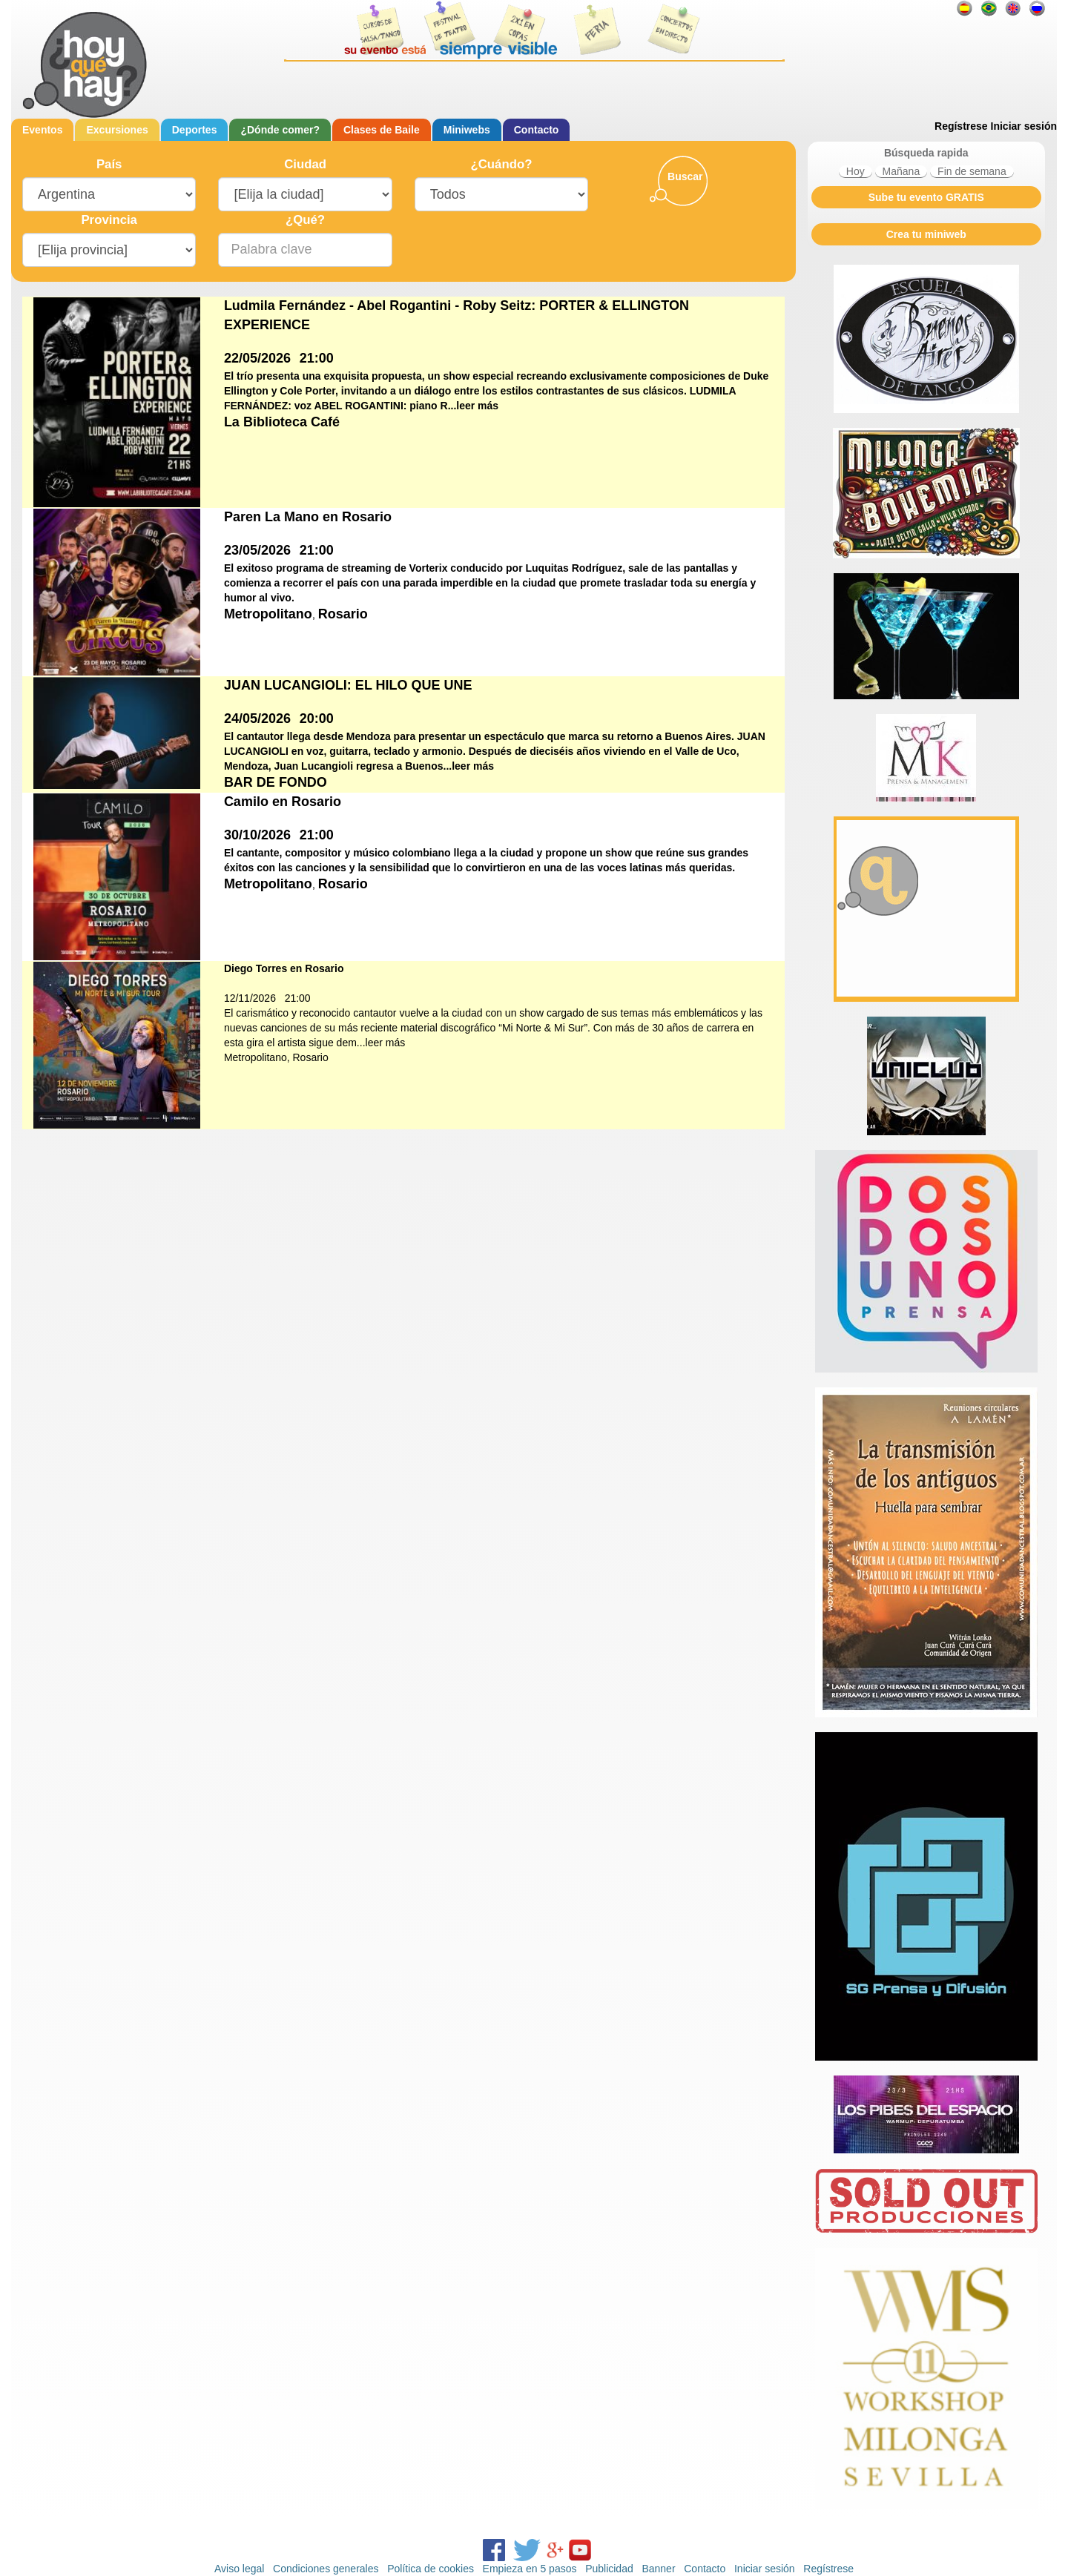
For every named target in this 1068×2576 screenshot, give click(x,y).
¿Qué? (305, 220)
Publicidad (609, 2569)
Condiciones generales (325, 2569)
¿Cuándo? (501, 164)
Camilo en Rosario (282, 801)
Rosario (343, 614)
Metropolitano (268, 614)
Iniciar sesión (1024, 126)
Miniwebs (467, 130)
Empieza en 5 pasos (530, 2569)
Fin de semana (971, 171)
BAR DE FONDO (275, 782)
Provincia (109, 220)
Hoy (855, 171)
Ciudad (305, 164)
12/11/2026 (250, 998)
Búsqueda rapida (926, 153)
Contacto (536, 130)
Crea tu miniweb (926, 234)
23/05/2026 (257, 550)
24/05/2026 (257, 718)
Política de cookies (430, 2569)
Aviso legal (239, 2569)
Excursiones (117, 130)
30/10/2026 (257, 835)
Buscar (685, 176)
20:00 (317, 718)
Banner (658, 2569)
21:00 (317, 358)
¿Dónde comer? (280, 130)
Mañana (901, 171)
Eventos (42, 130)
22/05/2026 (257, 358)
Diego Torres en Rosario (284, 968)
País (109, 164)
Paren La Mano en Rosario (308, 516)
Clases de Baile (381, 130)
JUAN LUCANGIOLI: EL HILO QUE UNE (348, 685)
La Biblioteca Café (282, 422)
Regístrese (961, 126)
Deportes (194, 130)
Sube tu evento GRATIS (926, 197)
